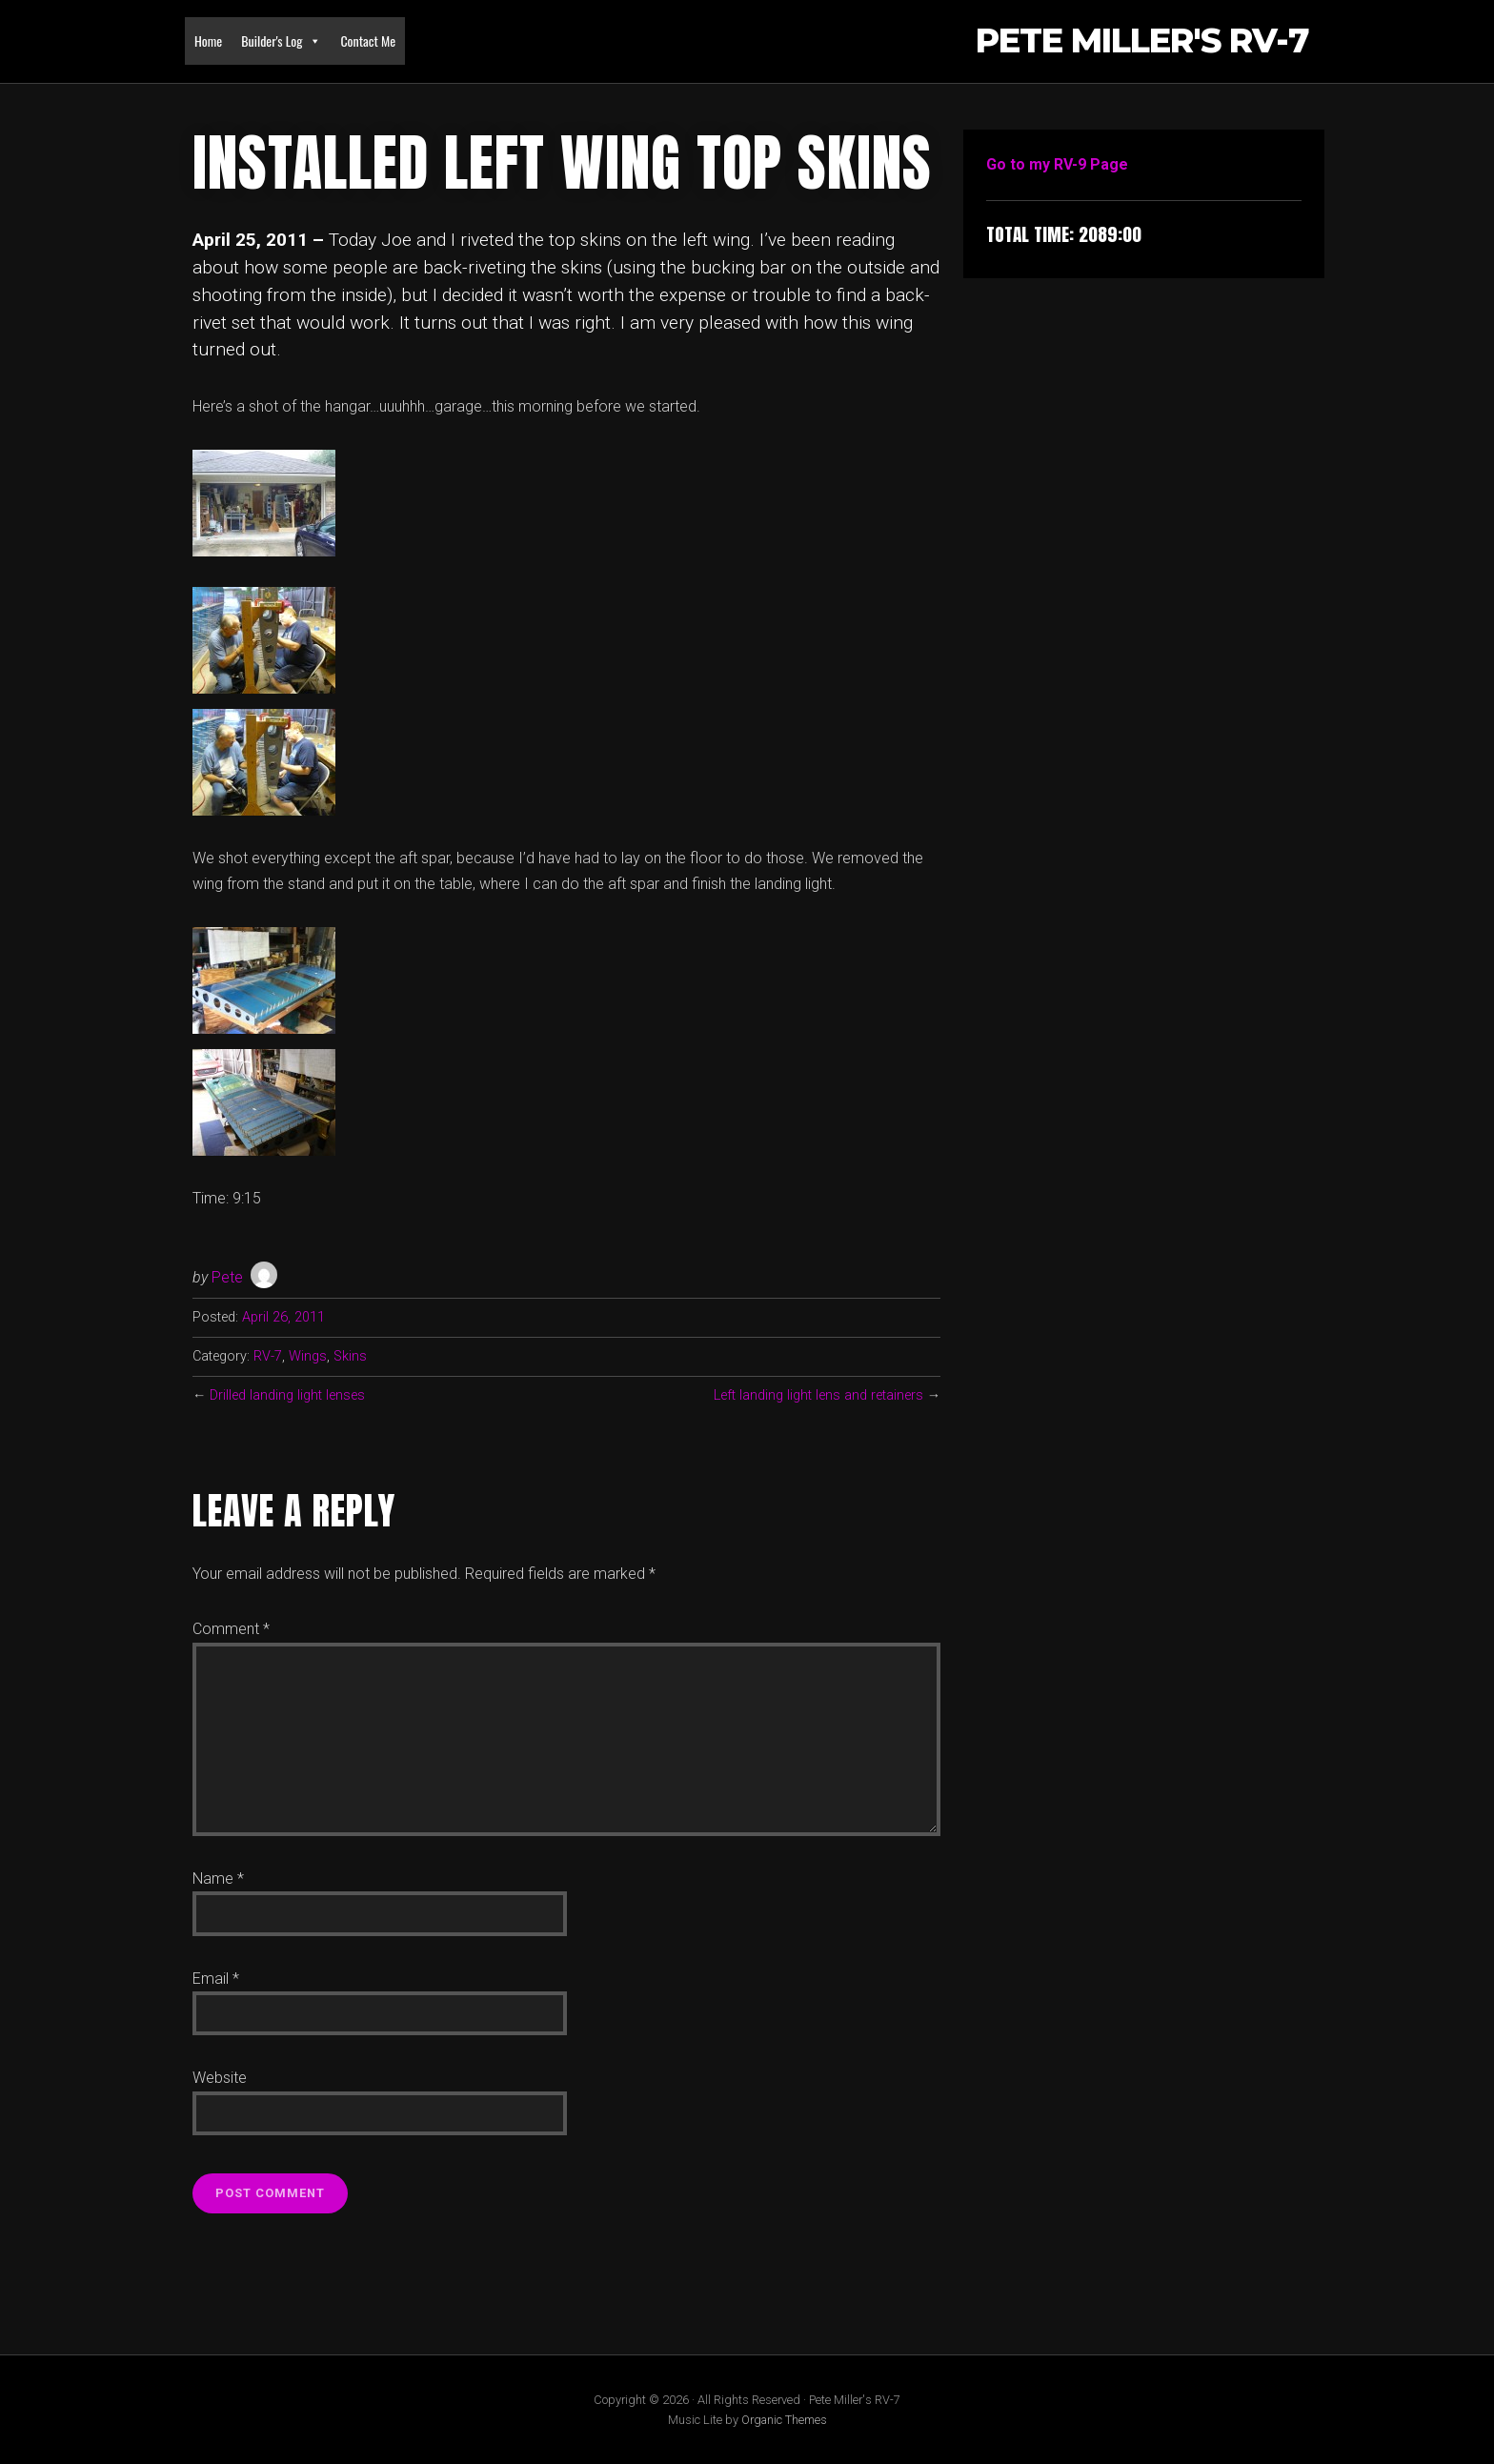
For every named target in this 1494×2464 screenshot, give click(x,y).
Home (208, 40)
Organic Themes (784, 2420)
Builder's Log (281, 40)
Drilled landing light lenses (287, 1395)
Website (219, 2078)
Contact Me (367, 40)
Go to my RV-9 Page (1057, 164)
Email (215, 1978)
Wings (308, 1356)
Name (218, 1878)
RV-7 (267, 1356)
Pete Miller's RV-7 (1142, 41)
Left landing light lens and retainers (818, 1395)
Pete (227, 1277)
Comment (231, 1629)
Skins (350, 1356)
